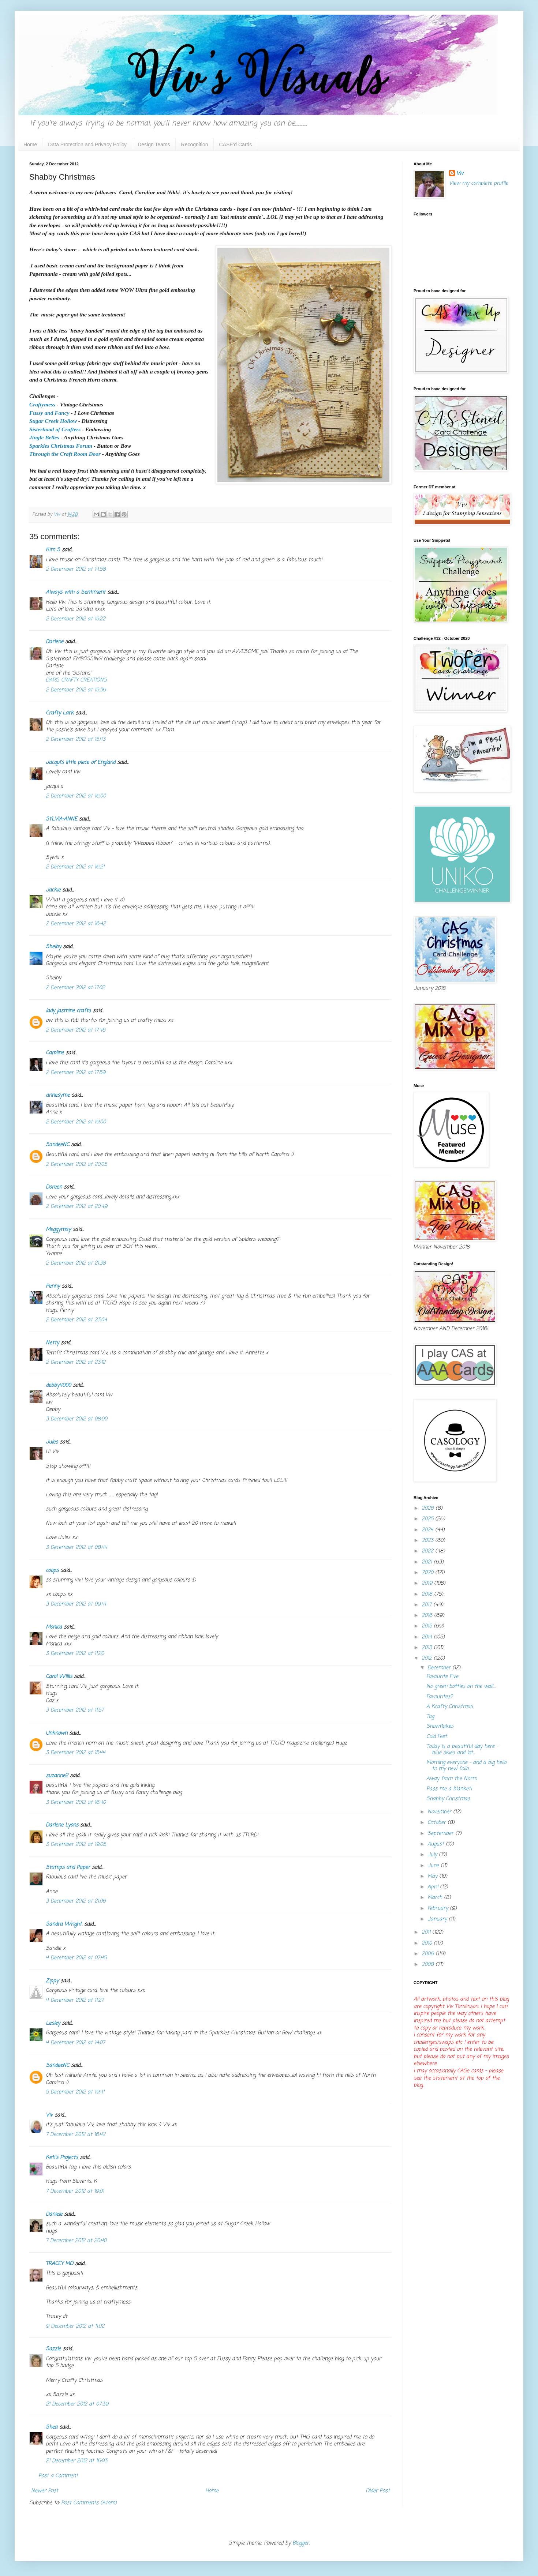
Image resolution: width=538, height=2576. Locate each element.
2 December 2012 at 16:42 (76, 924)
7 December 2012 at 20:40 (76, 2241)
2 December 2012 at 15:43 (75, 739)
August (436, 1844)
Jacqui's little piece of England (80, 762)
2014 (428, 1637)
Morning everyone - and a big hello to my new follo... (466, 1766)
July (433, 1855)
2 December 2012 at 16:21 (75, 867)
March (435, 1897)
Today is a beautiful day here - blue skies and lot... (462, 1750)
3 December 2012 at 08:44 (76, 1547)
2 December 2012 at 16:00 (76, 796)
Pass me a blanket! (449, 1789)
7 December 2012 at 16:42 (75, 2134)
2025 (428, 1519)
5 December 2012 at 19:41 (75, 2092)
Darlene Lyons (62, 1825)
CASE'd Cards (235, 144)
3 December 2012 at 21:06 (76, 1901)
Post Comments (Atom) (89, 2503)
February (438, 1908)
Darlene (55, 642)
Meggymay (58, 1229)
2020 (428, 1573)
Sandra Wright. (64, 1924)
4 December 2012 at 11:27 (75, 2000)
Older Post (378, 2491)
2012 (428, 1658)
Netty (52, 1343)
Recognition (194, 144)
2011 (427, 1932)
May (433, 1876)
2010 (428, 1943)
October (437, 1822)
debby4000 (58, 1385)
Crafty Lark (60, 713)
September (441, 1833)
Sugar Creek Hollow (53, 421)
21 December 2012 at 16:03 (76, 2461)
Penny (53, 1286)
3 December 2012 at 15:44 (75, 1753)
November (440, 1812)
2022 (428, 1551)
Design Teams (154, 144)
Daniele (54, 2214)
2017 (427, 1605)
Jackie (53, 890)
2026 (429, 1508)
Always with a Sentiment (75, 592)
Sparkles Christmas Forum (60, 446)
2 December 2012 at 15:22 (75, 619)
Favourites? (439, 1697)
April (433, 1887)
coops (52, 1570)
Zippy (52, 1981)
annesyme (58, 1095)
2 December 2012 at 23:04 (76, 1320)
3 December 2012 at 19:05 (76, 1844)
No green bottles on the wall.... (461, 1686)
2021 (428, 1562)
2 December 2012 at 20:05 (76, 1164)
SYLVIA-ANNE (61, 819)
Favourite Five (442, 1677)
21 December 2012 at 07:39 (77, 2404)
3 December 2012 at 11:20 (75, 1653)
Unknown (56, 1733)
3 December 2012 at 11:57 (75, 1710)
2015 (428, 1626)
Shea (51, 2427)
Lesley (53, 2023)
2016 (428, 1615)
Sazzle (53, 2349)
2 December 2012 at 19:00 (76, 1122)
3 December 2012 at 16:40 (76, 1802)
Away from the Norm (451, 1779)
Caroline (55, 1053)
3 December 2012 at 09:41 (76, 1604)
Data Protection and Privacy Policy (87, 144)
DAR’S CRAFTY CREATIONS (76, 680)
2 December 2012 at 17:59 (75, 1073)
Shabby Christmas (448, 1799)
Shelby (53, 947)
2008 (429, 1964)
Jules (52, 1442)
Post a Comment (58, 2476)
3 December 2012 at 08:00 (76, 1419)
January (438, 1919)
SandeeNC (57, 1145)
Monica (54, 1627)
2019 (428, 1583)
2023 (428, 1540)
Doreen (54, 1187)
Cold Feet (436, 1737)
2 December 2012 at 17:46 (75, 1030)
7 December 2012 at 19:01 (75, 2191)
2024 (428, 1530)
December (439, 1668)
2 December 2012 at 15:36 (76, 690)
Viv (49, 2115)
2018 (428, 1594)
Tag (430, 1716)
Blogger (300, 2543)
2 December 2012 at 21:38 (76, 1263)
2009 (429, 1954)
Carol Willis (59, 1677)
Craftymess (42, 404)
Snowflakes (439, 1726)
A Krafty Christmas (449, 1707)
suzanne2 (57, 1776)
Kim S (53, 550)
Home (30, 144)
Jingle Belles (44, 437)
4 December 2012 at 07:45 (76, 1958)
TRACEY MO (59, 2264)
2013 (428, 1648)
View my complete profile (478, 183)
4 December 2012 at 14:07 (75, 2043)
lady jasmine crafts (68, 1011)
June (434, 1866)
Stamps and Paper (68, 1867)
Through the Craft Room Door (65, 454)
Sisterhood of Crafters (55, 429)
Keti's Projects (62, 2158)
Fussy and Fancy (49, 413)
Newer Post (44, 2491)
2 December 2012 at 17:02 (75, 988)
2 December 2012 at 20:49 (76, 1206)
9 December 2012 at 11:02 (75, 2326)
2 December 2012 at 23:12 (75, 1362)
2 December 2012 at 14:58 (76, 569)
